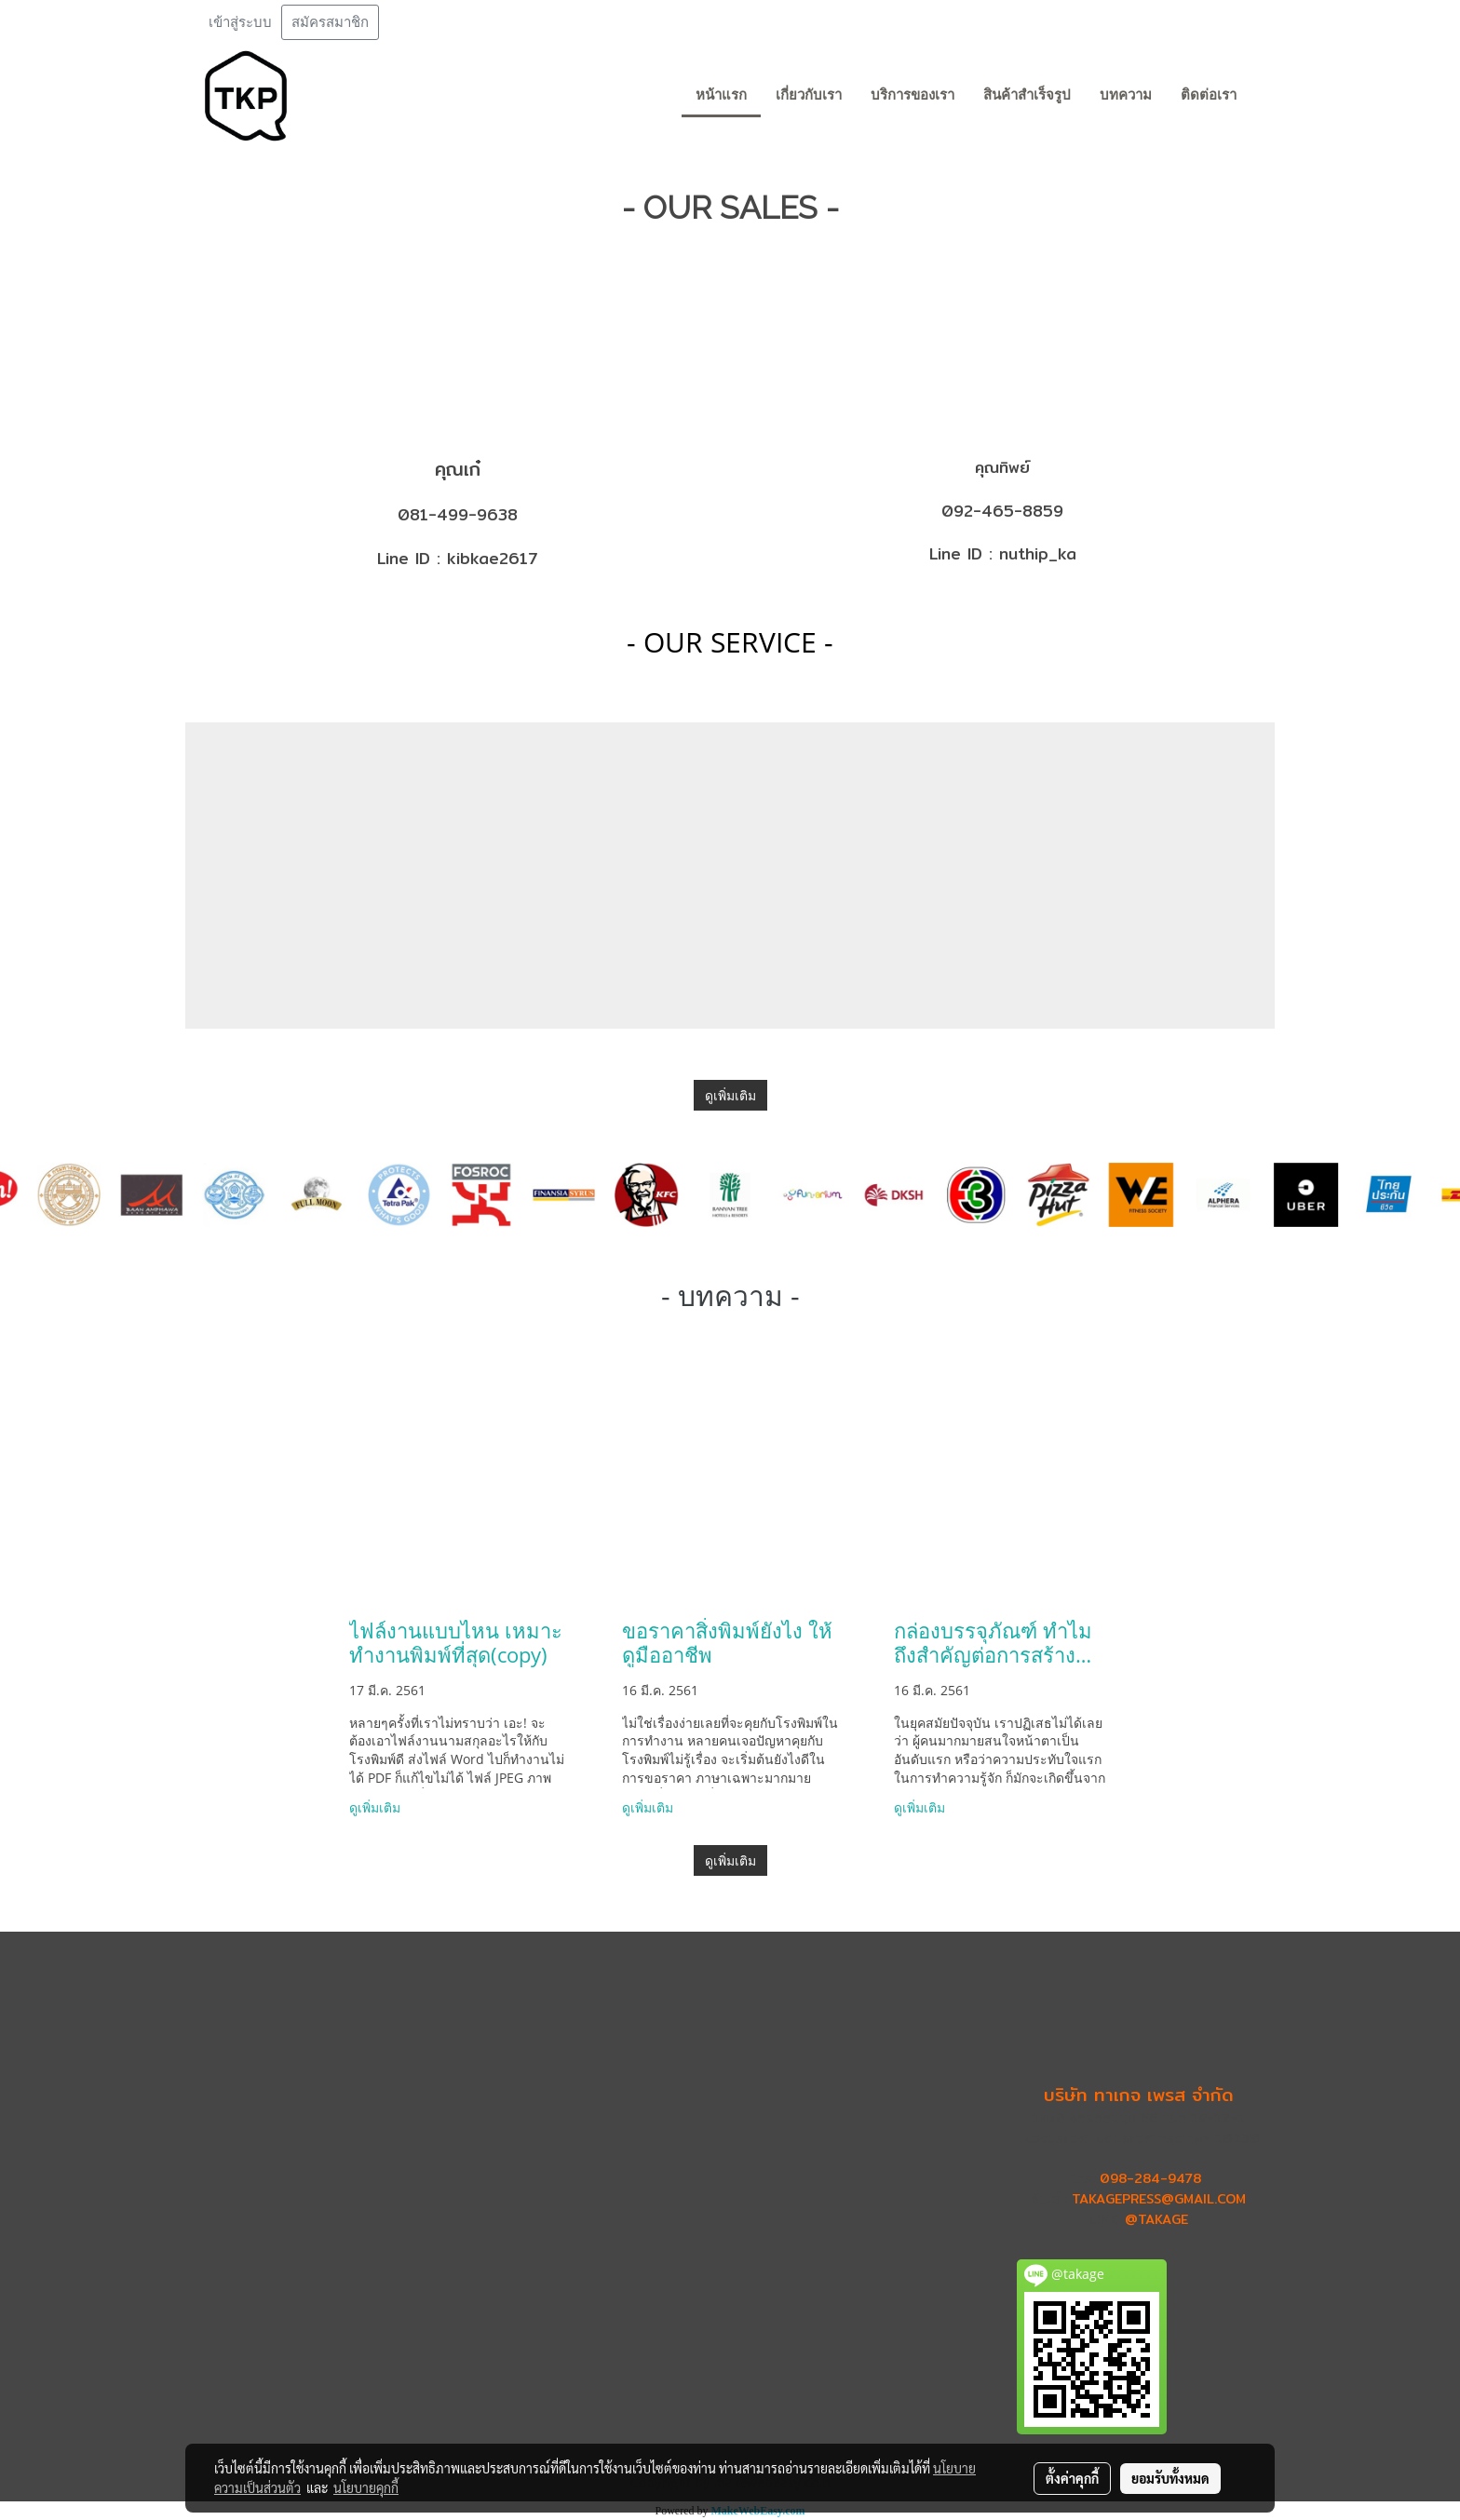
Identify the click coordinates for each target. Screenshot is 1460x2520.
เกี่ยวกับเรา (809, 95)
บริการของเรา (912, 95)
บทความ (1126, 95)
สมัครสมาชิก (330, 22)
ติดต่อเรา (1209, 95)
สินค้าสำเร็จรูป (1027, 95)
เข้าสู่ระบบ (240, 22)
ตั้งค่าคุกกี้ (1072, 2478)
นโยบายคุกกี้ (366, 2487)
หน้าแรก (721, 95)
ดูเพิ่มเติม (730, 1095)
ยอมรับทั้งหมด (1170, 2478)
